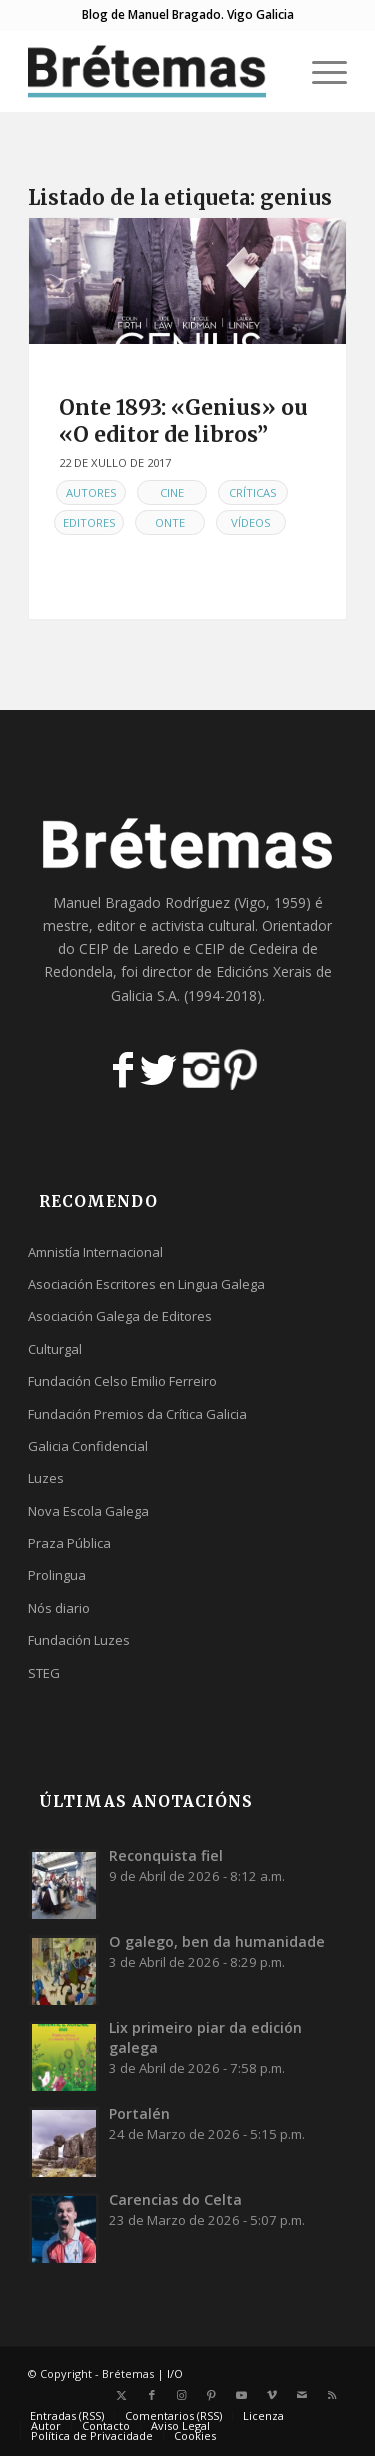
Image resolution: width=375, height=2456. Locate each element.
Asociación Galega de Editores (120, 1316)
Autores (91, 492)
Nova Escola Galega (88, 1511)
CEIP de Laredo (129, 948)
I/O (175, 2373)
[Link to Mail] (302, 2395)
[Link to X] (122, 2395)
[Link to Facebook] (152, 2395)
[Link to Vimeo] (272, 2395)
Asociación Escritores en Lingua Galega (146, 1284)
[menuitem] (319, 71)
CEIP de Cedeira (246, 948)
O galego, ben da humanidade (217, 1941)
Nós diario (59, 1608)
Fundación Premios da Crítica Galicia (137, 1414)
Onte (170, 522)
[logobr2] (155, 71)
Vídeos (251, 522)
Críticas (253, 492)
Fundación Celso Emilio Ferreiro (122, 1381)
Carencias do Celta (175, 2199)
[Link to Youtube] (242, 2395)
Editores (89, 522)
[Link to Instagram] (182, 2395)
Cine (172, 492)
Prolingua (57, 1575)
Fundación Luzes (79, 1640)
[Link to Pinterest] (212, 2395)
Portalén (139, 2113)
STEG (44, 1673)
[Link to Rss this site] (332, 2395)
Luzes (46, 1478)
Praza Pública (69, 1543)
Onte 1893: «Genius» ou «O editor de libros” (183, 421)
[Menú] (319, 71)
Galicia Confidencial (88, 1446)
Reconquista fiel (166, 1855)
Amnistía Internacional (95, 1252)
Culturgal (55, 1349)
